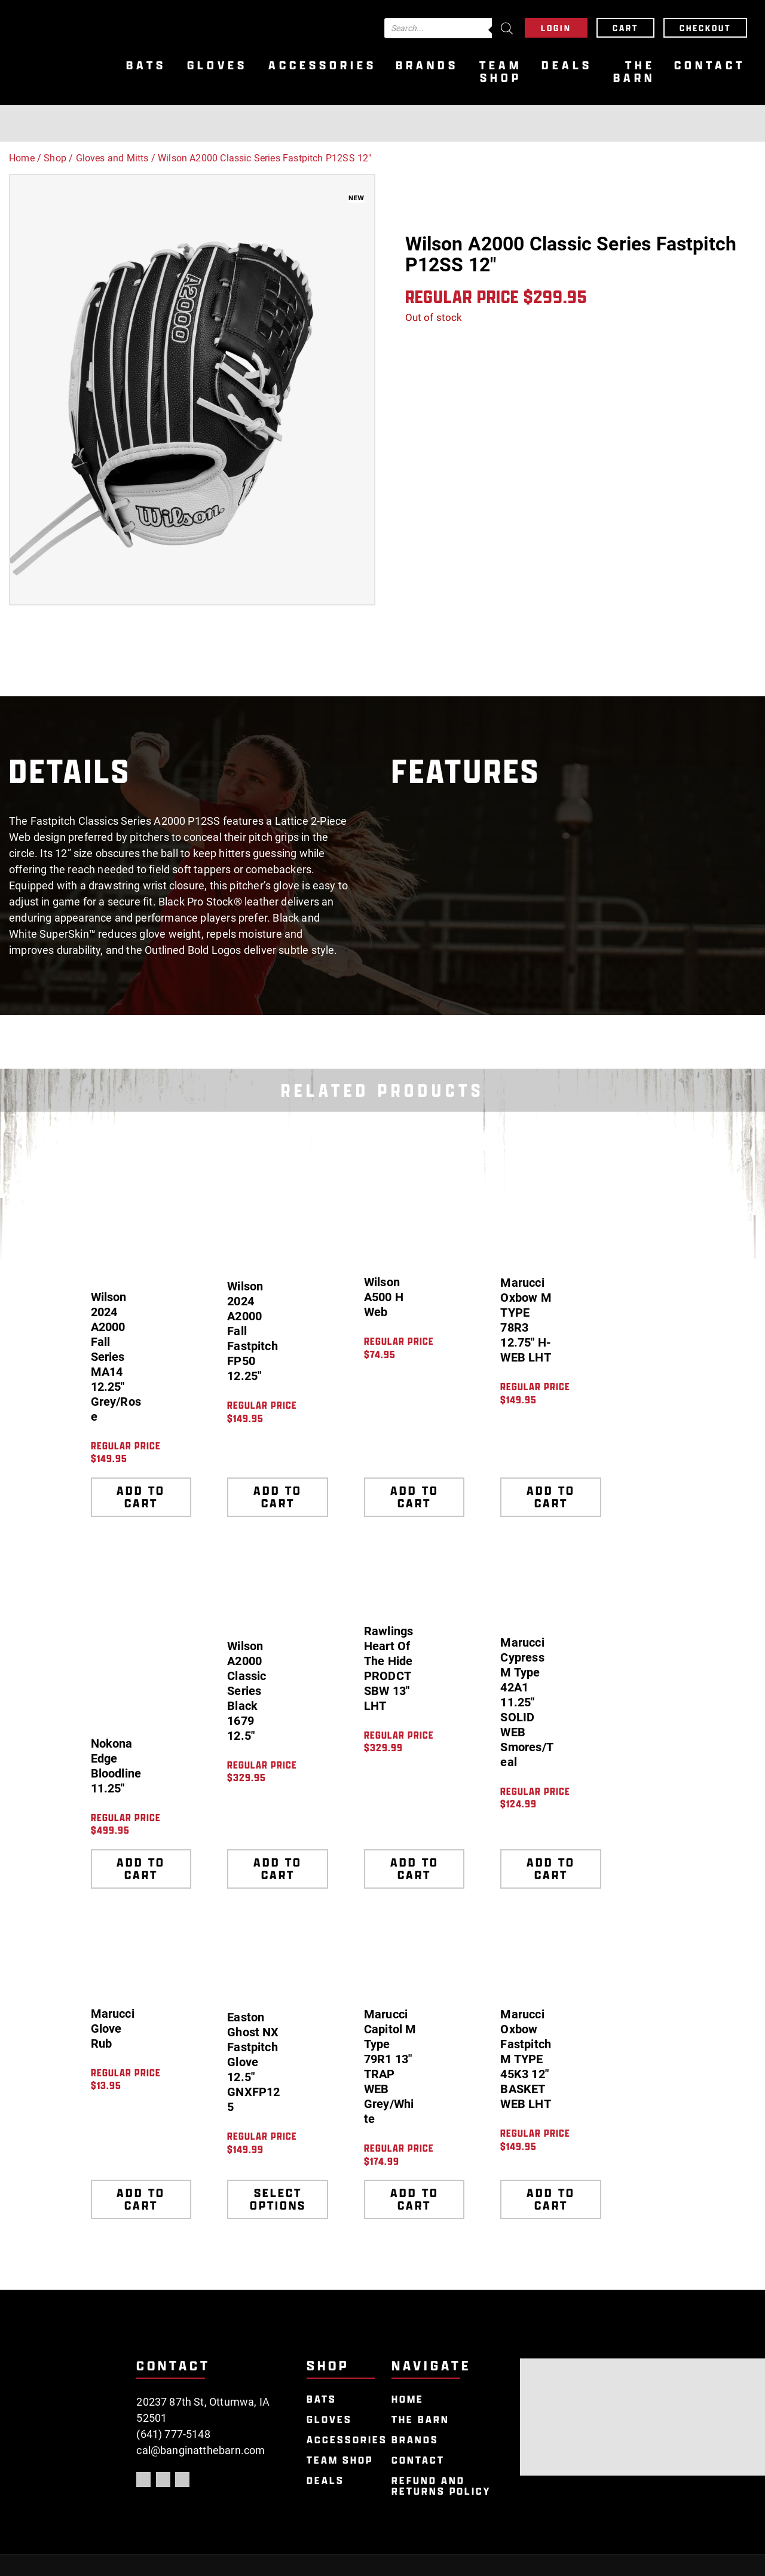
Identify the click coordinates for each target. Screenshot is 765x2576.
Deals (566, 65)
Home (22, 158)
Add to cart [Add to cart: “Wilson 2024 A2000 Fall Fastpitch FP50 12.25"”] (277, 1497)
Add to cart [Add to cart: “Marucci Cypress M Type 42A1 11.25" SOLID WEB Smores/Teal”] (551, 1869)
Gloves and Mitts (112, 158)
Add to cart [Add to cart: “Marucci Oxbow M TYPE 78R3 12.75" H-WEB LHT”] (551, 1497)
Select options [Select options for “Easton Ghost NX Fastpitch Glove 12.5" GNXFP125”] (278, 2199)
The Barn (634, 71)
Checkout (705, 27)
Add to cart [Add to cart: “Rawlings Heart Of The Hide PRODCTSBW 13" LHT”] (414, 1869)
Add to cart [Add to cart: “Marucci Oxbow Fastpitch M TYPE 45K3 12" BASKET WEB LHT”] (551, 2199)
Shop (55, 158)
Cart (625, 27)
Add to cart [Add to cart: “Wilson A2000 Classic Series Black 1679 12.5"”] (277, 1869)
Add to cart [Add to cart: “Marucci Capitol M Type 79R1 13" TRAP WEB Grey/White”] (414, 2199)
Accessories (322, 65)
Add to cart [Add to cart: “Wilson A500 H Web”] (414, 1497)
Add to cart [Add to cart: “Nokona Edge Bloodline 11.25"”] (141, 1869)
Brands (427, 65)
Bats (146, 65)
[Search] (507, 28)
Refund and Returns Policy (441, 2486)
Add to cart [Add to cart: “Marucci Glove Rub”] (141, 2199)
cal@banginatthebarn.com (200, 2450)
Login (556, 27)
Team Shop (500, 71)
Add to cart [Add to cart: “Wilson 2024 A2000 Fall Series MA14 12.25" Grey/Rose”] (141, 1497)
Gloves (217, 65)
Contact (709, 65)
